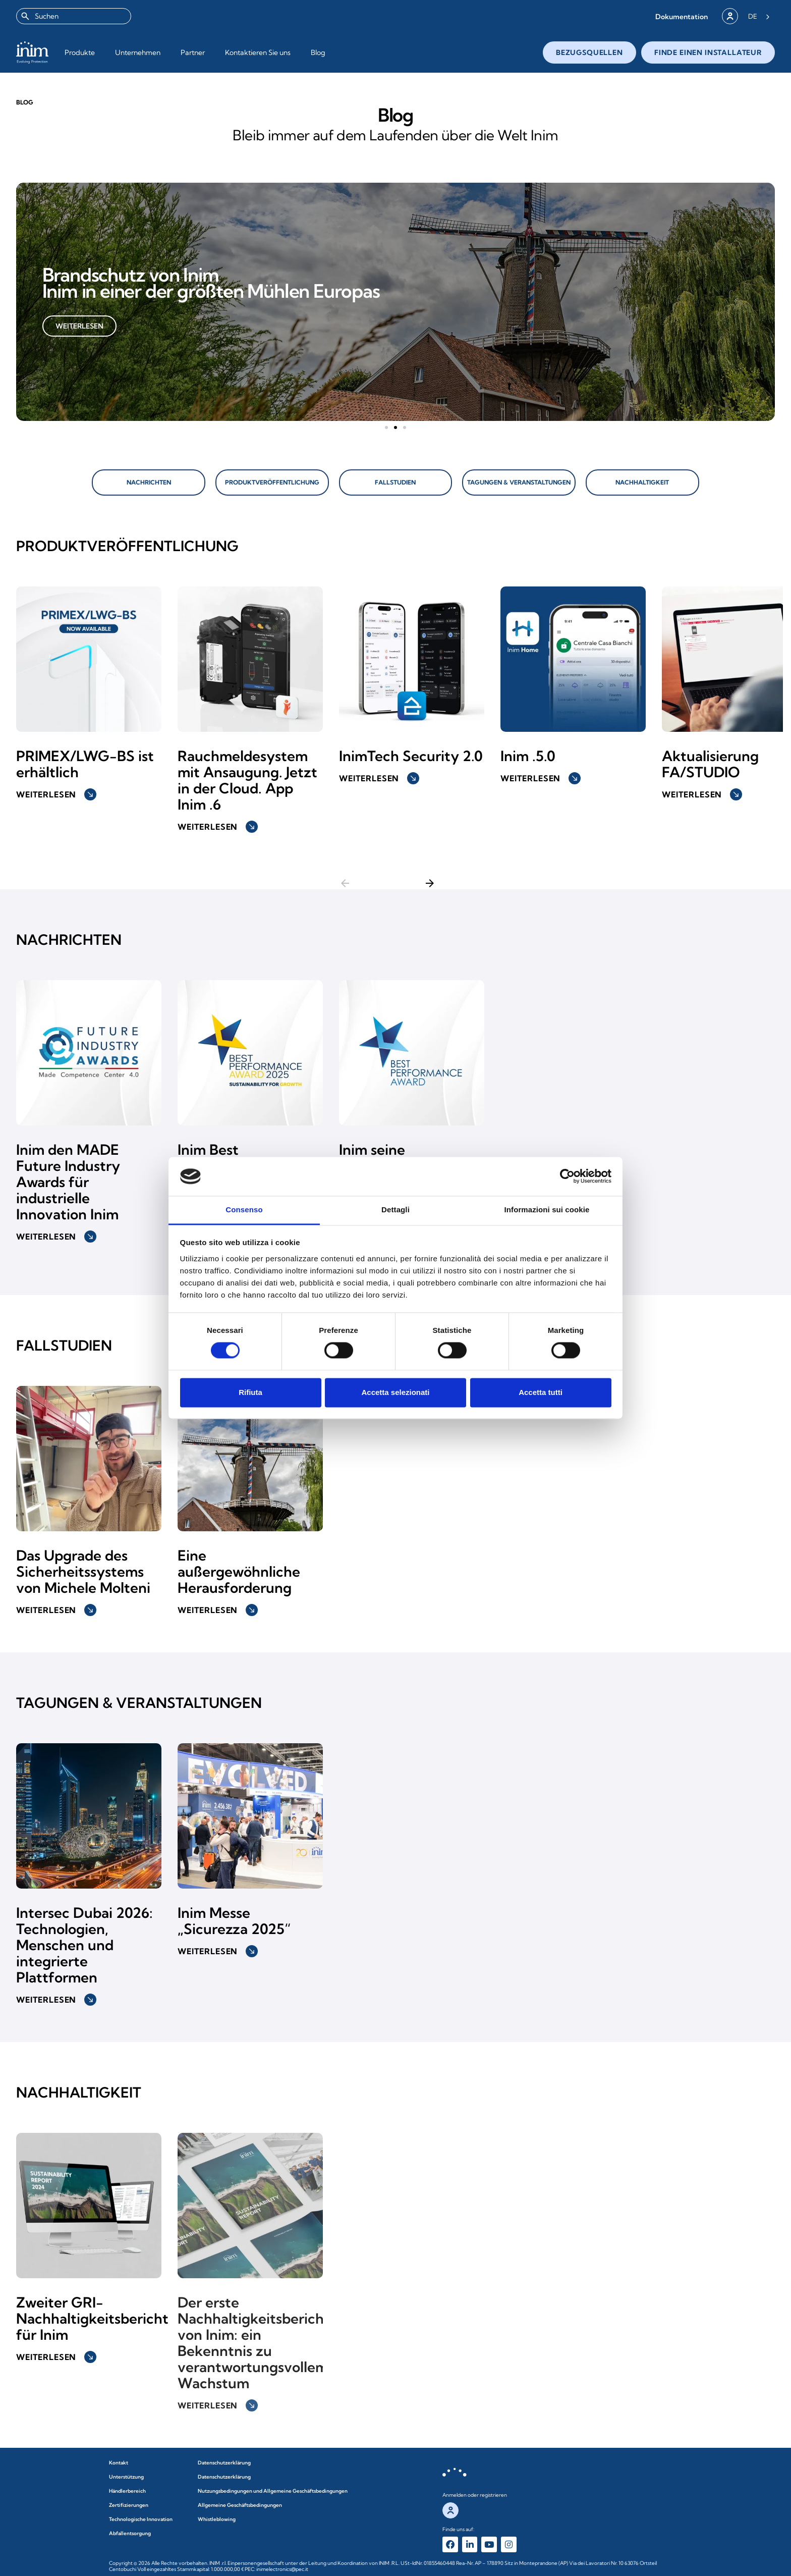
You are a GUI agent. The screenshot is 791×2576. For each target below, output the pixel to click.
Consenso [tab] (243, 1209)
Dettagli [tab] (395, 1209)
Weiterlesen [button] (56, 783)
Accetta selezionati (395, 1392)
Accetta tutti (540, 1392)
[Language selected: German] (759, 16)
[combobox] (73, 16)
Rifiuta (250, 1392)
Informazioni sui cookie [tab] (547, 1209)
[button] (681, 16)
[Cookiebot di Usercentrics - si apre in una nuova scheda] (567, 1176)
